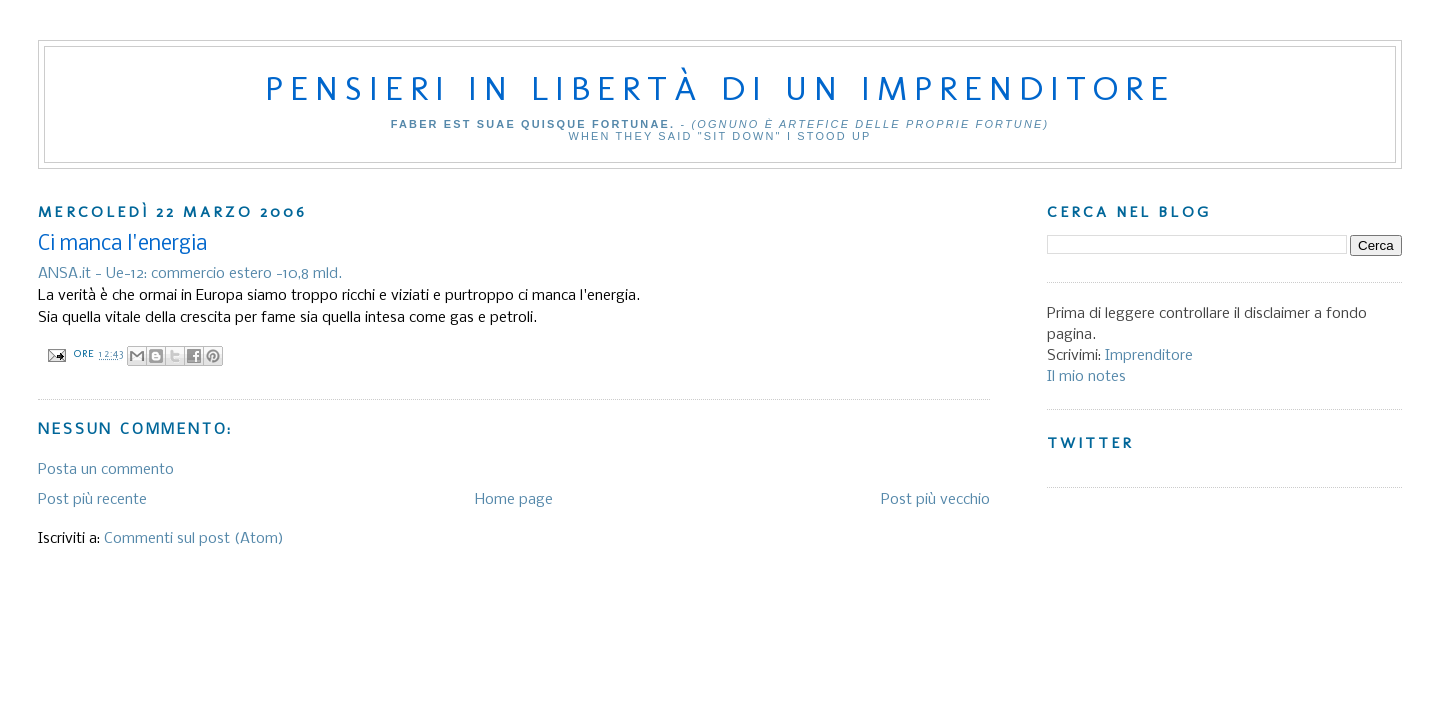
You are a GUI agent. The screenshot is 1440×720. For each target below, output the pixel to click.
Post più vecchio (935, 500)
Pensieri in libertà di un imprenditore (720, 88)
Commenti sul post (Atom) (194, 539)
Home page (514, 500)
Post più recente (92, 500)
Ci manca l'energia (122, 244)
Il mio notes (1086, 377)
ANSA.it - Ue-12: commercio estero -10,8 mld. (190, 274)
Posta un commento (106, 470)
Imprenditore (1149, 356)
